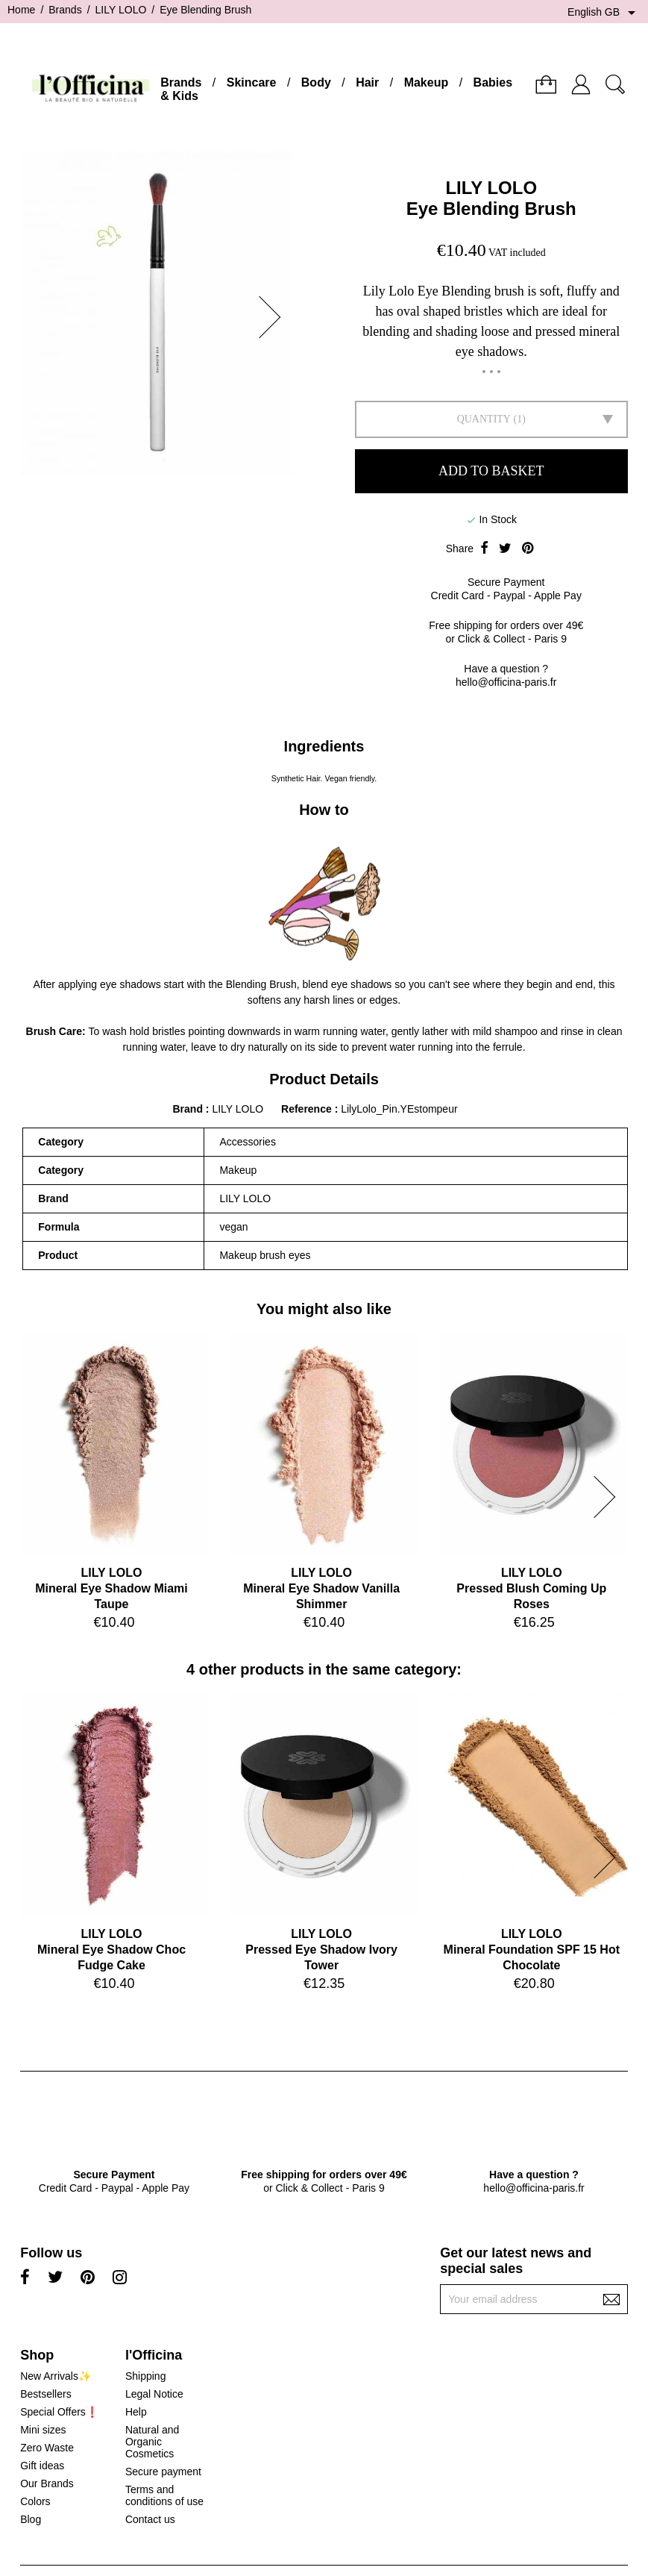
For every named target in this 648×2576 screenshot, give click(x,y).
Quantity (484, 419)
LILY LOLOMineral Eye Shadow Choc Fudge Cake (111, 1950)
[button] (274, 317)
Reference (308, 1109)
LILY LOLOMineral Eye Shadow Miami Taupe (111, 1588)
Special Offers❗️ (59, 2412)
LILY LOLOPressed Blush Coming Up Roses (531, 1588)
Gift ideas (42, 2466)
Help (136, 2412)
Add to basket (491, 470)
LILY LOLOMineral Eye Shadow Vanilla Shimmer (321, 1588)
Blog (30, 2519)
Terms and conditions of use (164, 2495)
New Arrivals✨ (55, 2376)
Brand (187, 1109)
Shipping (145, 2376)
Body (316, 82)
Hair (367, 82)
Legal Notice (154, 2394)
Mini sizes (43, 2430)
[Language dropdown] (604, 13)
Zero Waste (47, 2448)
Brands (180, 82)
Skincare (252, 82)
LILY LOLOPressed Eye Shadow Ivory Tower (321, 1950)
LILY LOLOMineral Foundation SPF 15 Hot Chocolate (532, 1950)
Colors (35, 2501)
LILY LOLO (491, 188)
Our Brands (47, 2483)
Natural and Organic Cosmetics (152, 2442)
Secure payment (163, 2471)
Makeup (426, 82)
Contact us (150, 2519)
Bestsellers (45, 2394)
